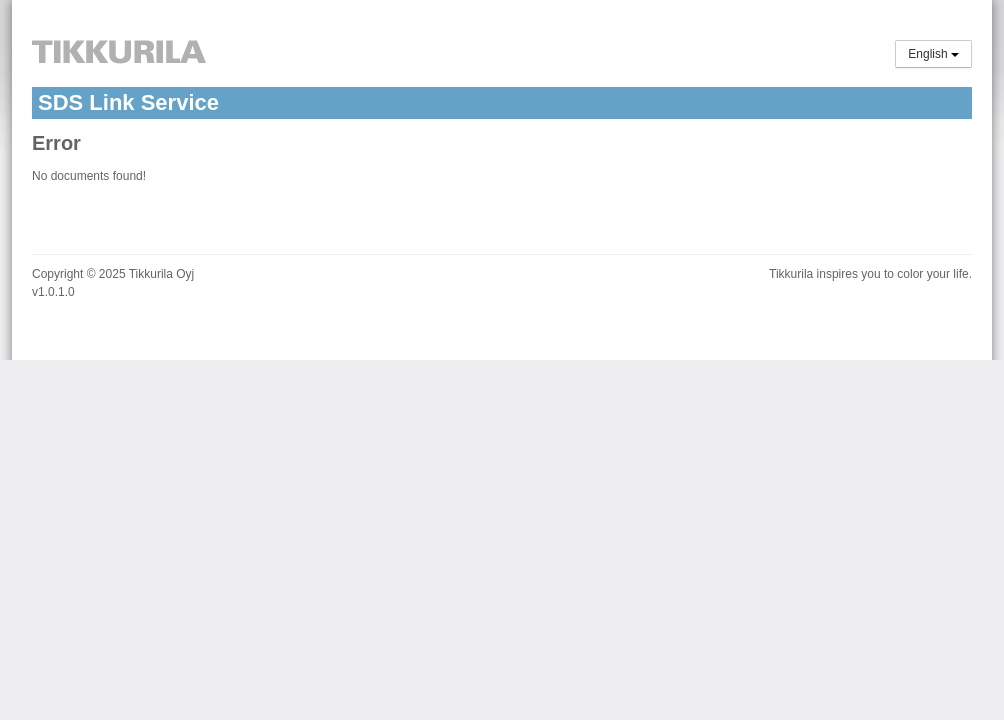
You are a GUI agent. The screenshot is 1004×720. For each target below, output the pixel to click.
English (933, 54)
